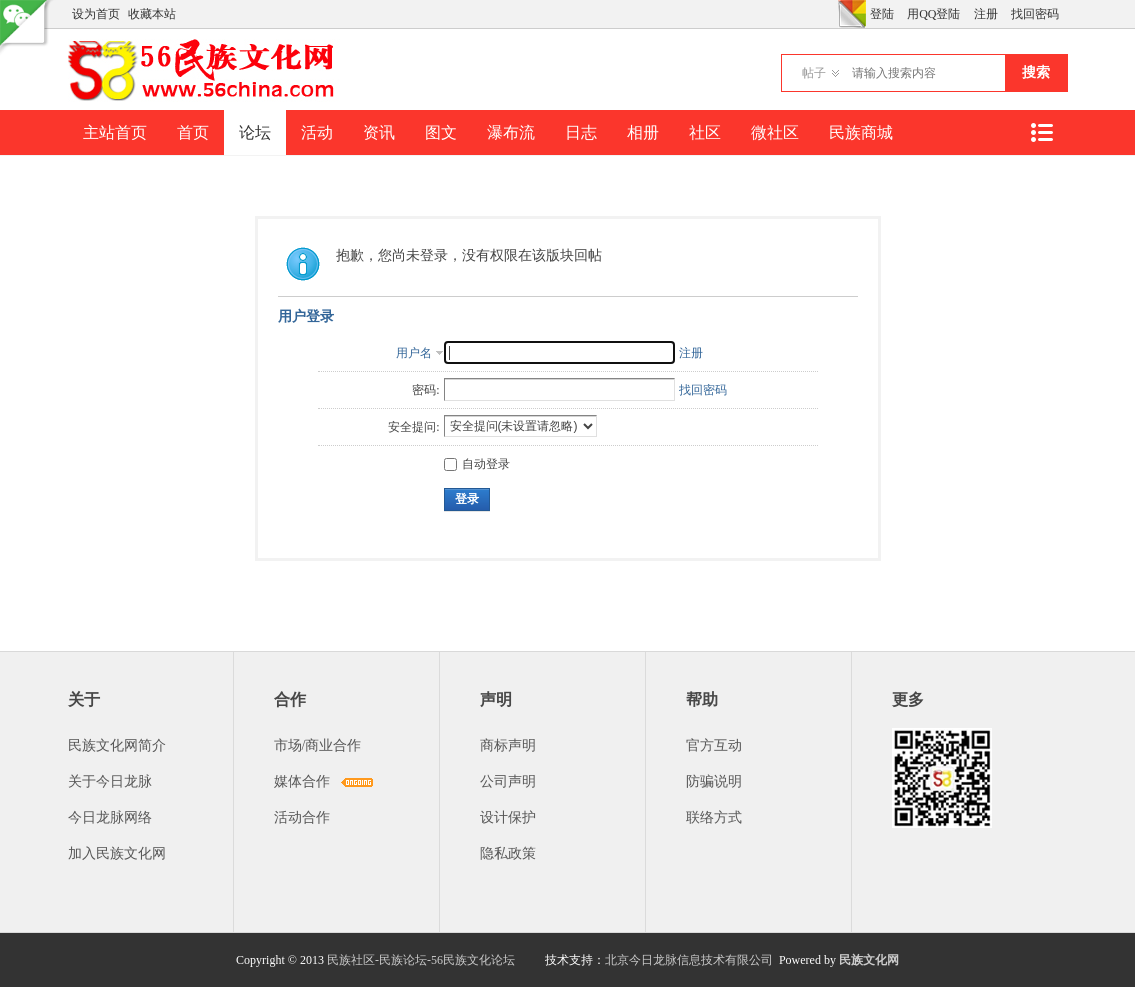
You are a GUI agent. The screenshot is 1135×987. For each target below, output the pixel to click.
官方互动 (714, 745)
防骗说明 (714, 781)
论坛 (255, 132)
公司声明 (508, 781)
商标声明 (508, 745)
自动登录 (477, 464)
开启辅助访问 (833, 14)
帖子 (814, 73)
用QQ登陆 (933, 14)
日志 (581, 132)
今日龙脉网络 (110, 817)
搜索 (1036, 72)
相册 (643, 132)
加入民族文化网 (117, 853)
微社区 (775, 132)
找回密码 (1035, 14)
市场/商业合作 (318, 745)
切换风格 (852, 14)
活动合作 (302, 817)
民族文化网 (869, 960)
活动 (317, 132)
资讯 (379, 132)
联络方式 (714, 817)
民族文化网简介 (117, 745)
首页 (193, 132)
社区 (705, 132)
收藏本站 (152, 14)
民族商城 (861, 132)
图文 (441, 132)
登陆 (882, 14)
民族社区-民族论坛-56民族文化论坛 (421, 960)
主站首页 (115, 132)
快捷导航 (1042, 132)
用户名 (414, 353)
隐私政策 (508, 853)
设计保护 (508, 817)
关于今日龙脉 (110, 781)
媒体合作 (302, 781)
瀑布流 (511, 132)
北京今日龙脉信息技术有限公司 (689, 960)
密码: (425, 390)
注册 (986, 14)
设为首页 (96, 14)
